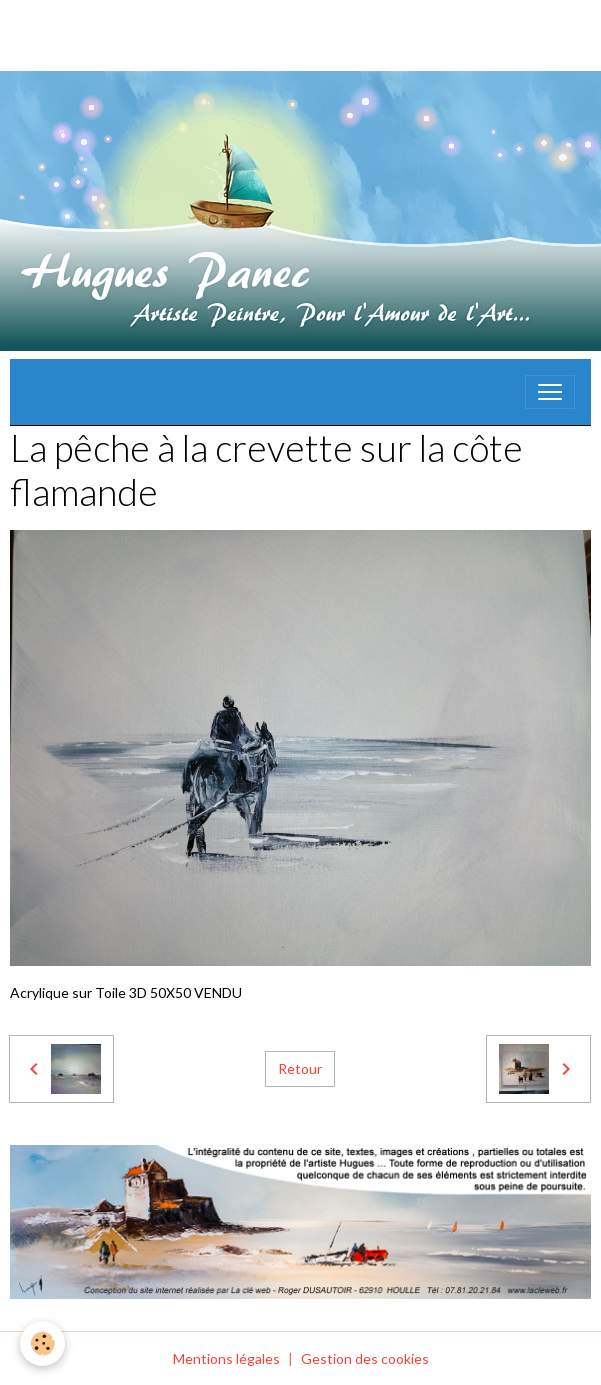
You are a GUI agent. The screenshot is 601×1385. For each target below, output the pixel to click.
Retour (300, 1068)
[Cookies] (42, 1343)
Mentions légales (226, 1358)
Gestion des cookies (365, 1358)
